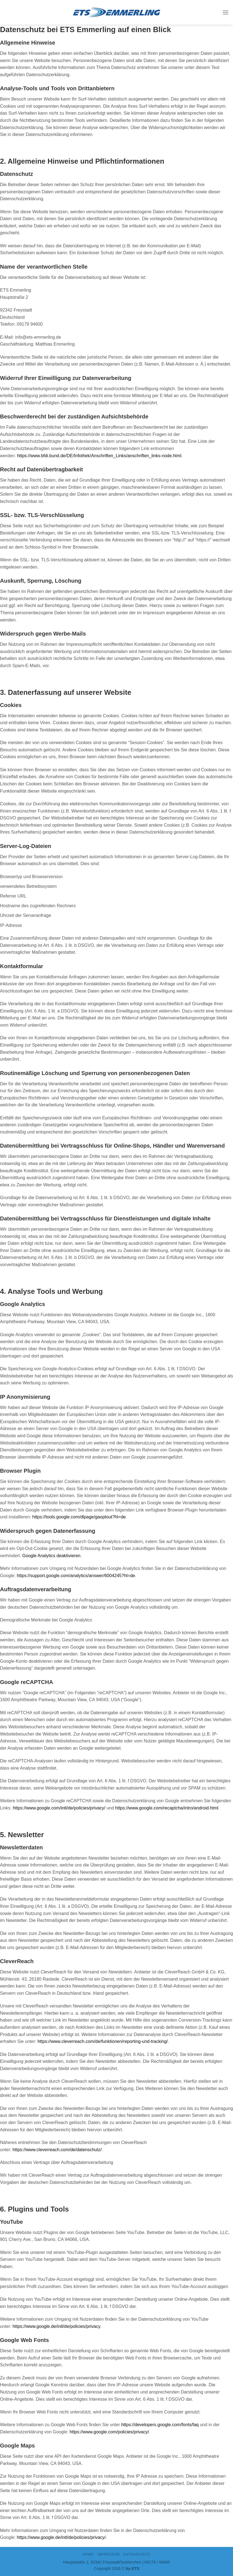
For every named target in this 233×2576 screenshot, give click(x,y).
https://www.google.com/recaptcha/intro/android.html (166, 1808)
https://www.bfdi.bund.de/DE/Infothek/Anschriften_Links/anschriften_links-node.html (99, 455)
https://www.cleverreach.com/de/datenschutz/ (57, 2149)
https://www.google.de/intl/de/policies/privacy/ (61, 2537)
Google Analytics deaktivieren (51, 1555)
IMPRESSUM (108, 2554)
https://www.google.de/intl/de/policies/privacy (56, 2326)
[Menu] (225, 12)
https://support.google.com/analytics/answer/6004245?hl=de (76, 1575)
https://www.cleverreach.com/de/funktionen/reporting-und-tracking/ (102, 2041)
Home (88, 2554)
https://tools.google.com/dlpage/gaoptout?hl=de (79, 1517)
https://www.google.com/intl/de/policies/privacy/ (59, 1808)
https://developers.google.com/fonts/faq (160, 2424)
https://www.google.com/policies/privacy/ (109, 2432)
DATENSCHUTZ (136, 2554)
